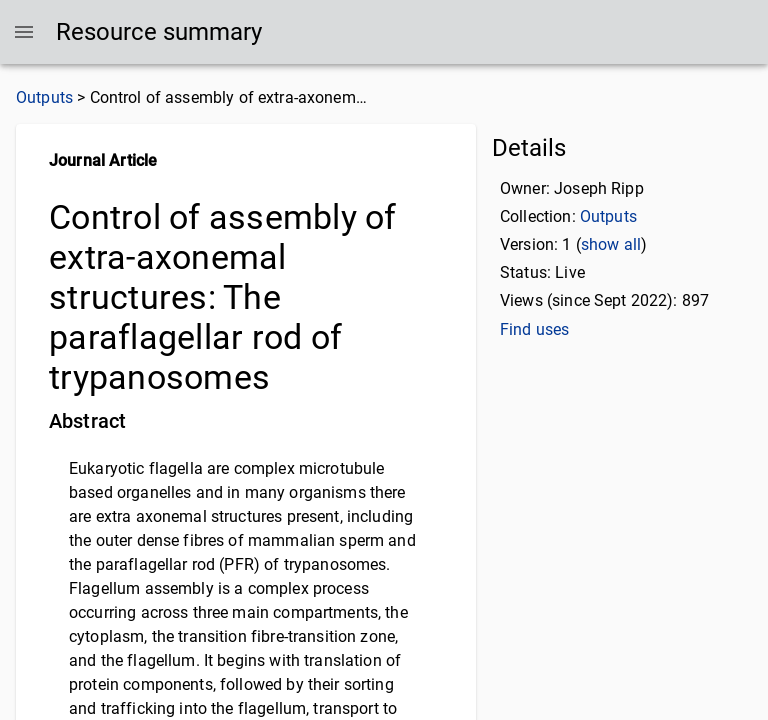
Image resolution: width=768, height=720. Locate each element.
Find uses (534, 329)
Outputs (44, 97)
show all (611, 244)
